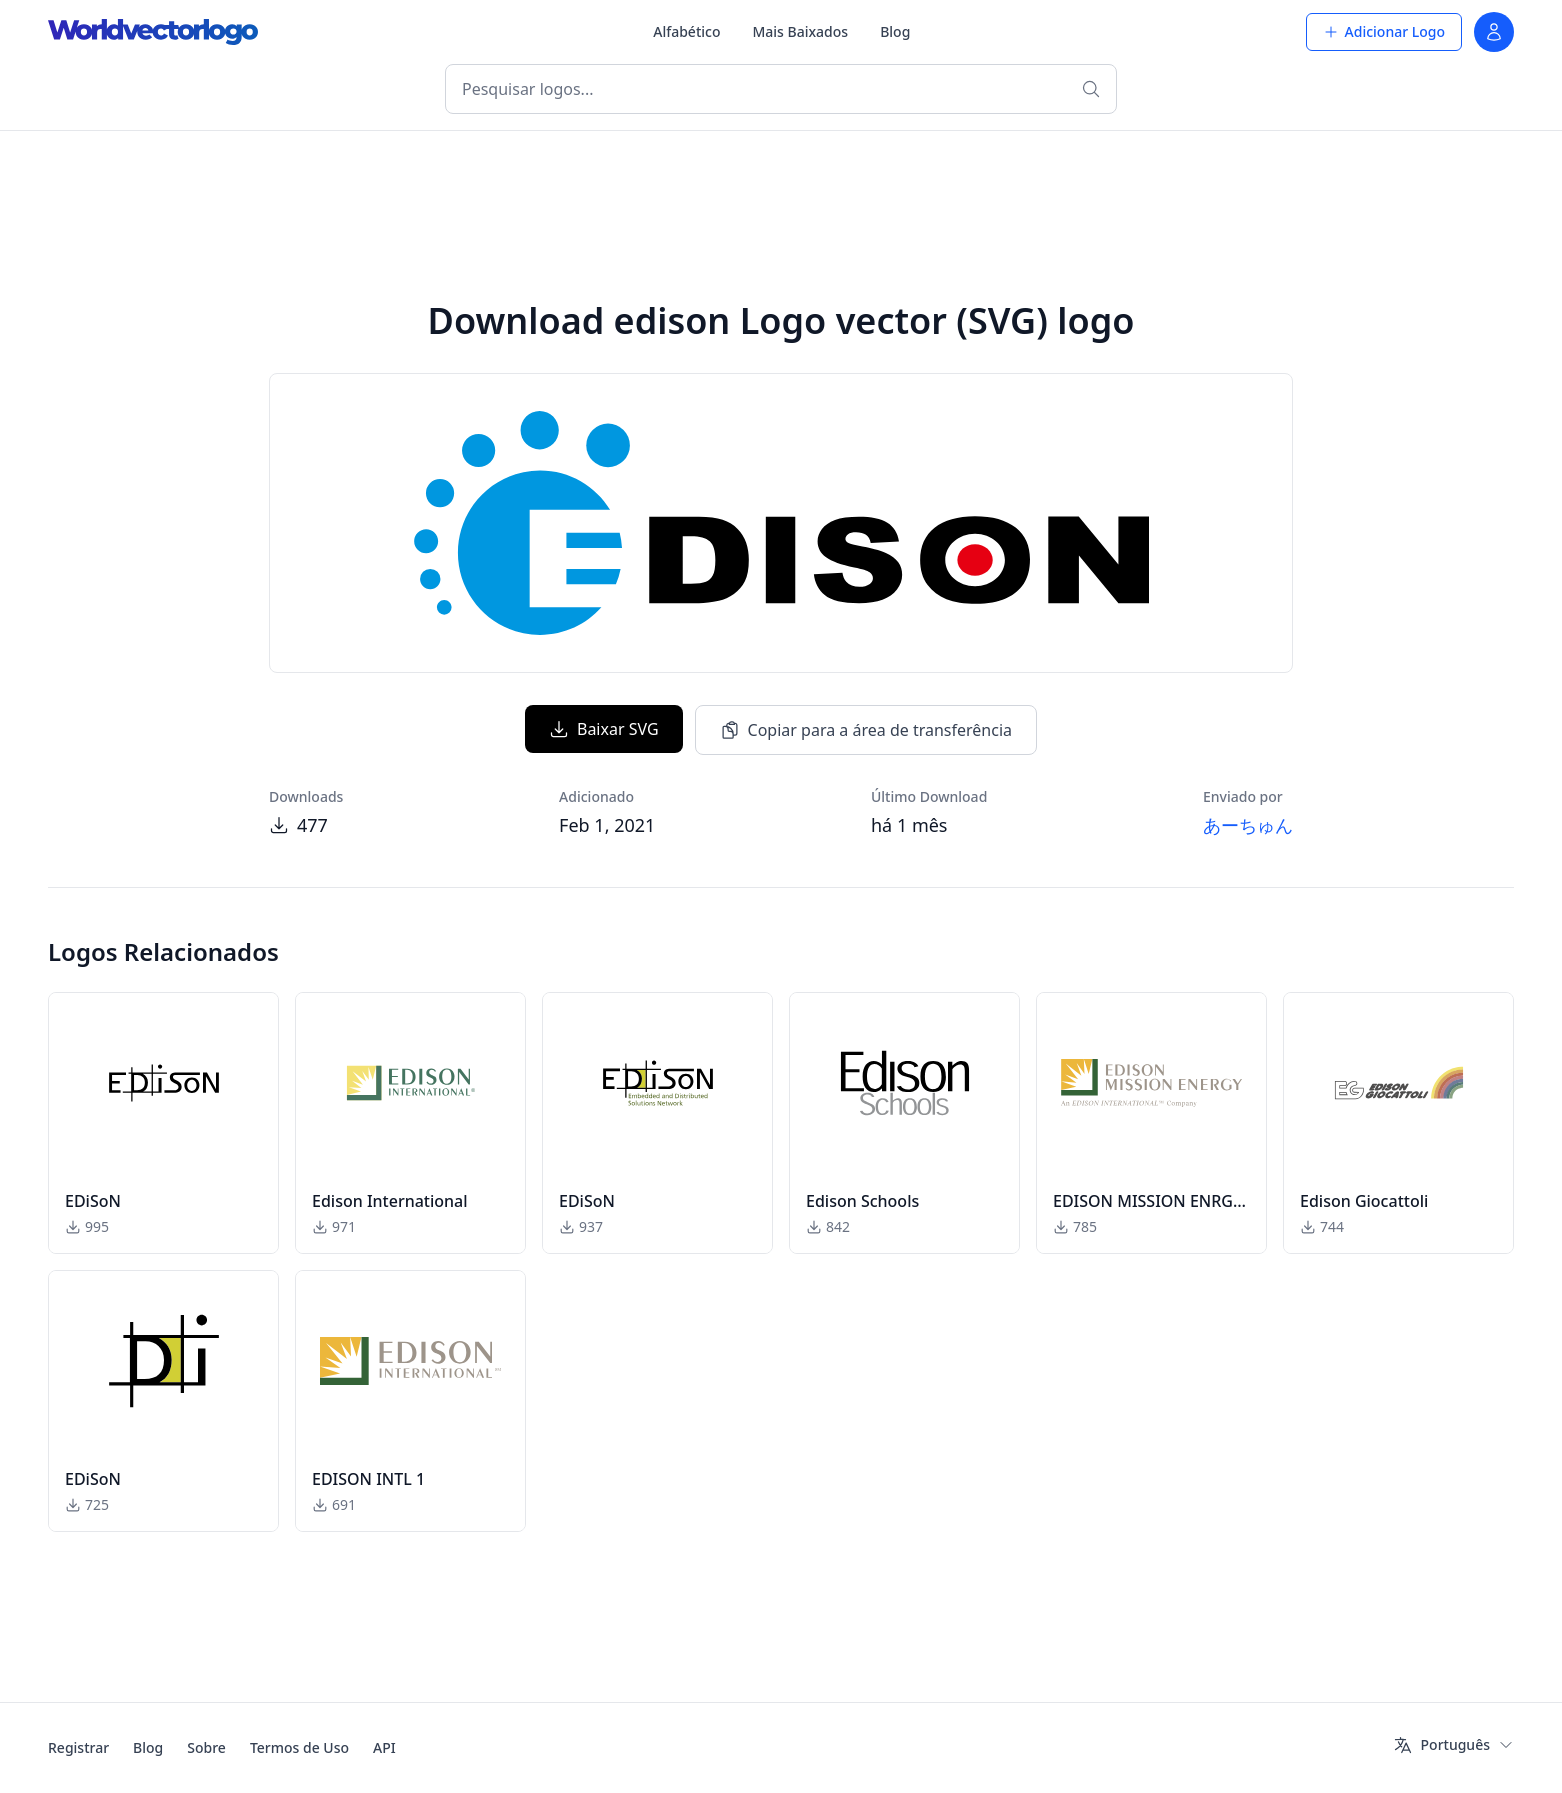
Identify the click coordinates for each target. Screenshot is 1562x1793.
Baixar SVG (604, 729)
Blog (895, 31)
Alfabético (686, 31)
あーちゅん (1248, 825)
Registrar (78, 1747)
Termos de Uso (299, 1747)
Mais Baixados (800, 31)
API (384, 1747)
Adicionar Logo (1384, 31)
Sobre (206, 1747)
